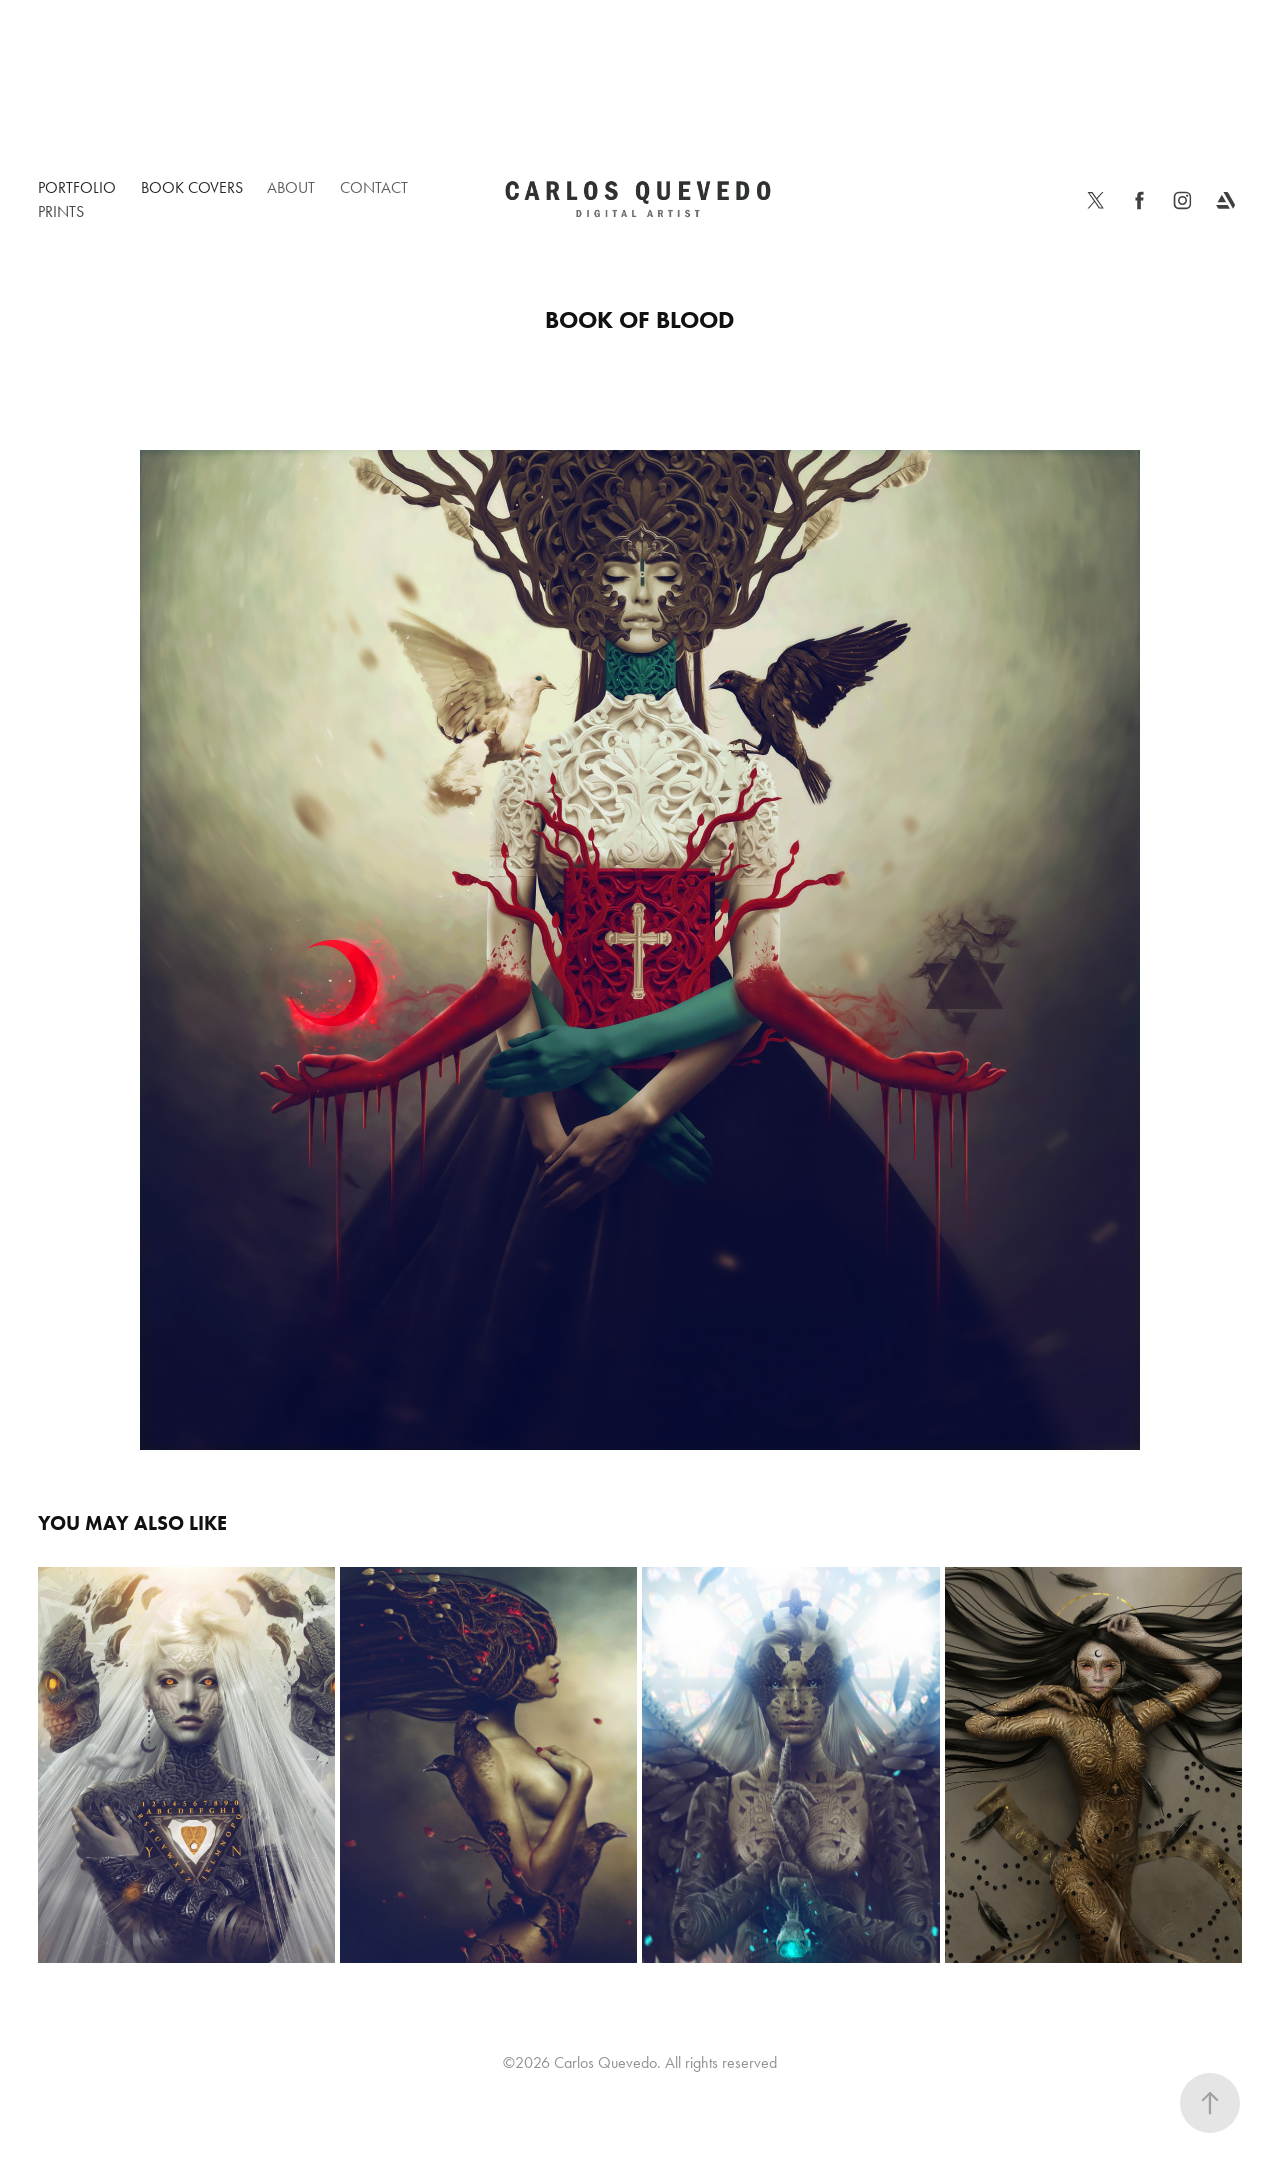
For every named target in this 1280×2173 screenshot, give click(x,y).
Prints (61, 211)
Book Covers (192, 187)
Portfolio (77, 187)
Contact (374, 187)
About (291, 187)
